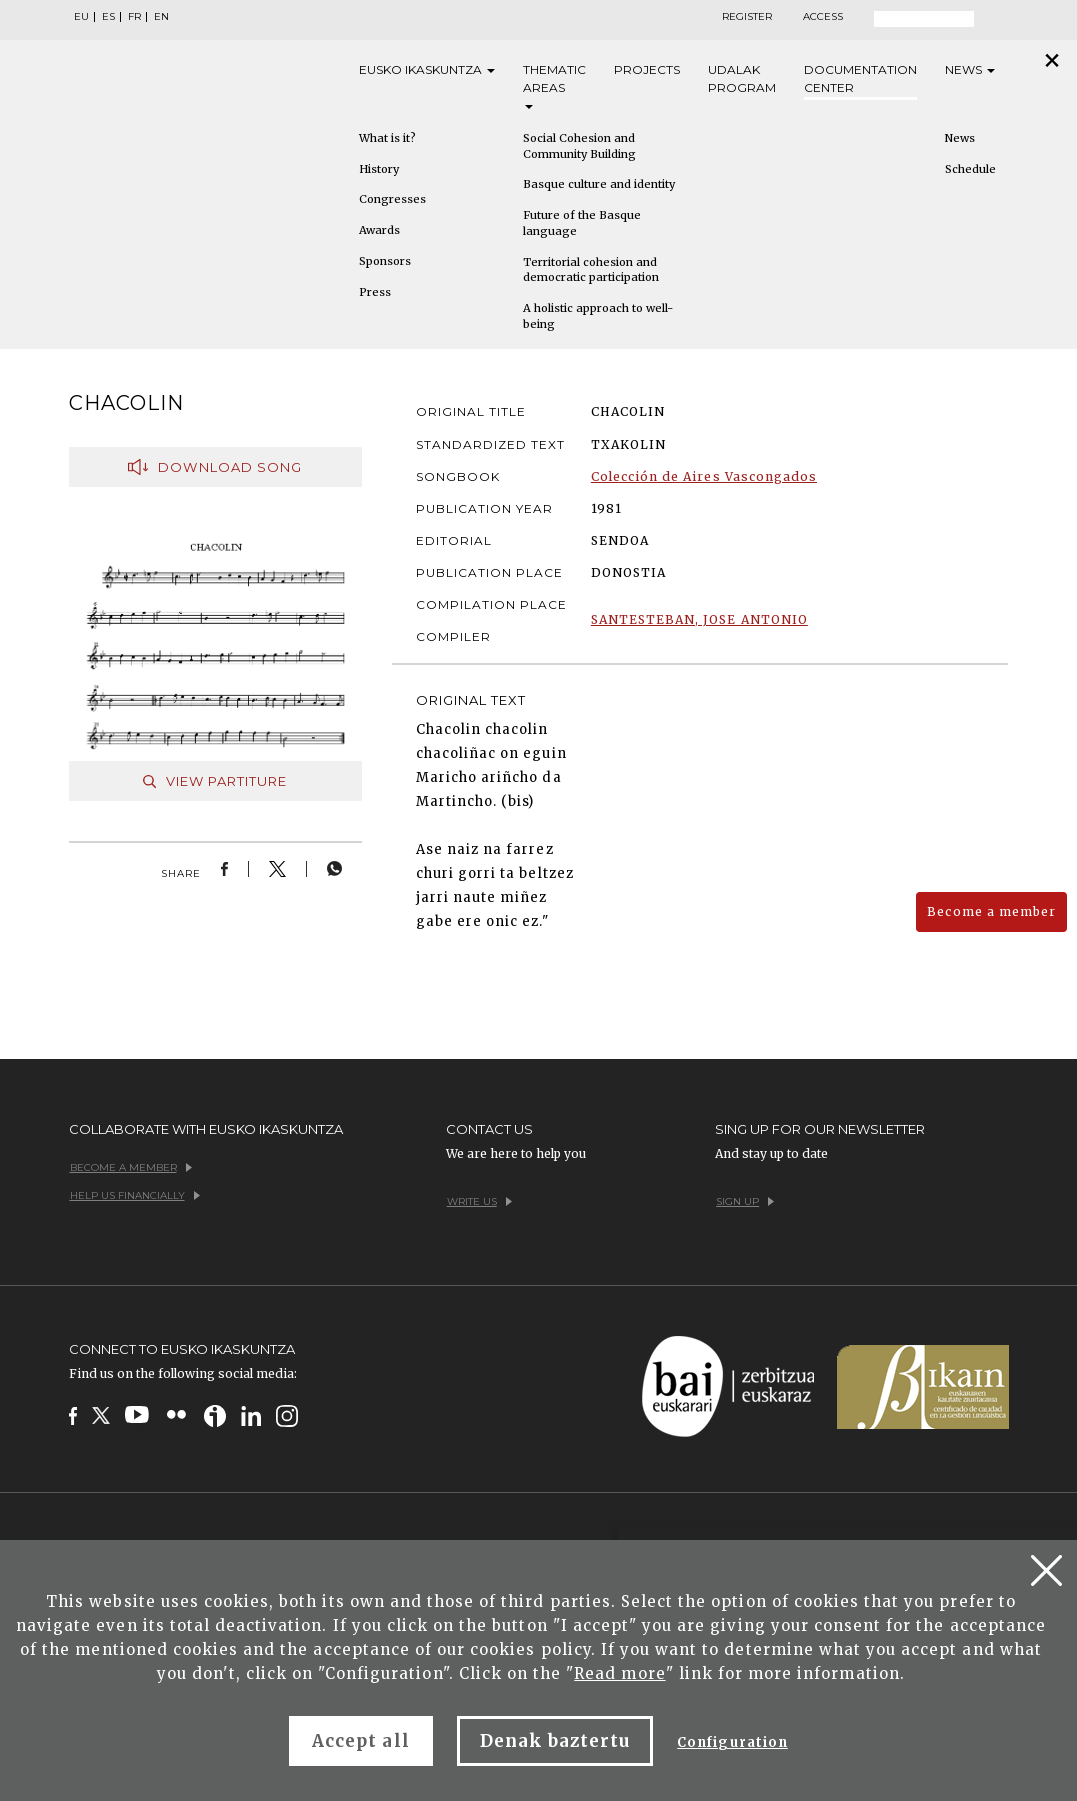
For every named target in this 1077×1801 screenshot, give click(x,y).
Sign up (745, 1201)
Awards (379, 230)
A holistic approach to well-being (598, 316)
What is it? (387, 138)
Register (747, 17)
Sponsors (385, 261)
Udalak (742, 79)
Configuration (732, 1742)
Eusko (427, 70)
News (970, 69)
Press (375, 292)
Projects (647, 69)
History (379, 169)
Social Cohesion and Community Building (579, 146)
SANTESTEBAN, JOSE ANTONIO (699, 619)
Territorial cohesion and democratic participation (591, 270)
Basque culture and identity (599, 184)
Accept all (360, 1741)
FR (134, 17)
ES (108, 17)
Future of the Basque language (582, 223)
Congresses (392, 199)
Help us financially (135, 1195)
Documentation (860, 79)
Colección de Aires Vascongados (704, 476)
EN (161, 17)
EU (81, 17)
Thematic (554, 85)
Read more (619, 1673)
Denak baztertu (555, 1741)
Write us (479, 1201)
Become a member (991, 911)
